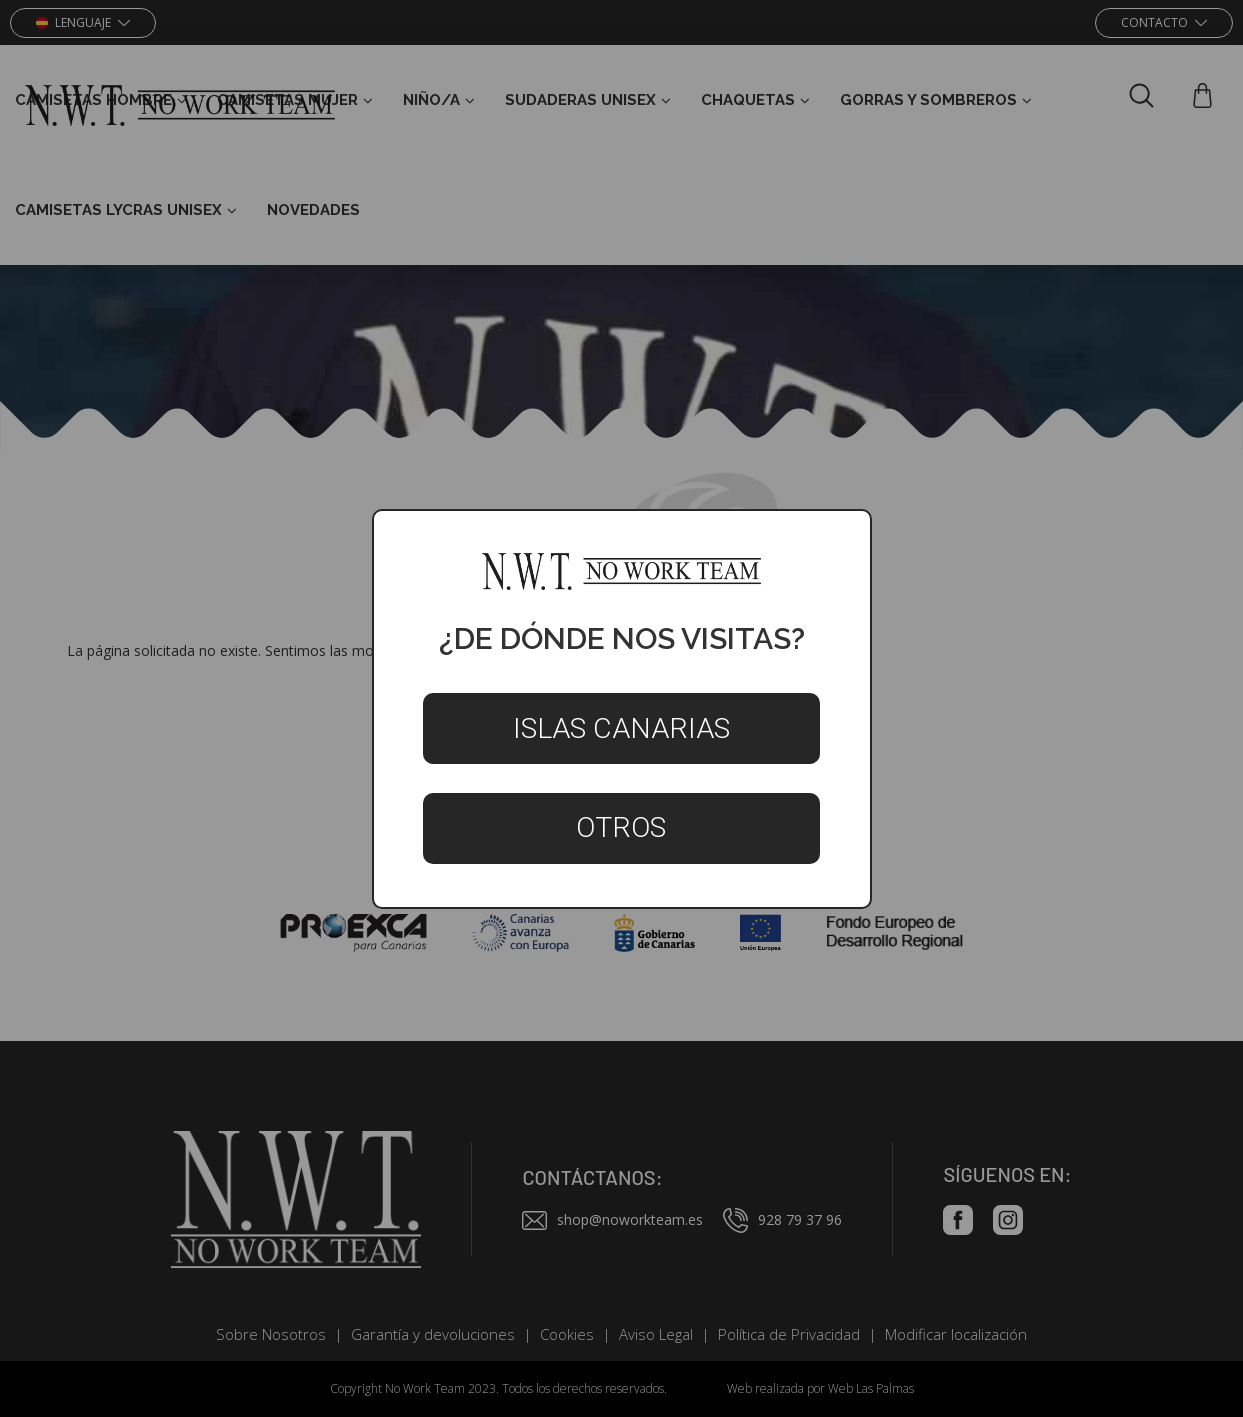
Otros (621, 827)
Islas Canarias (621, 728)
